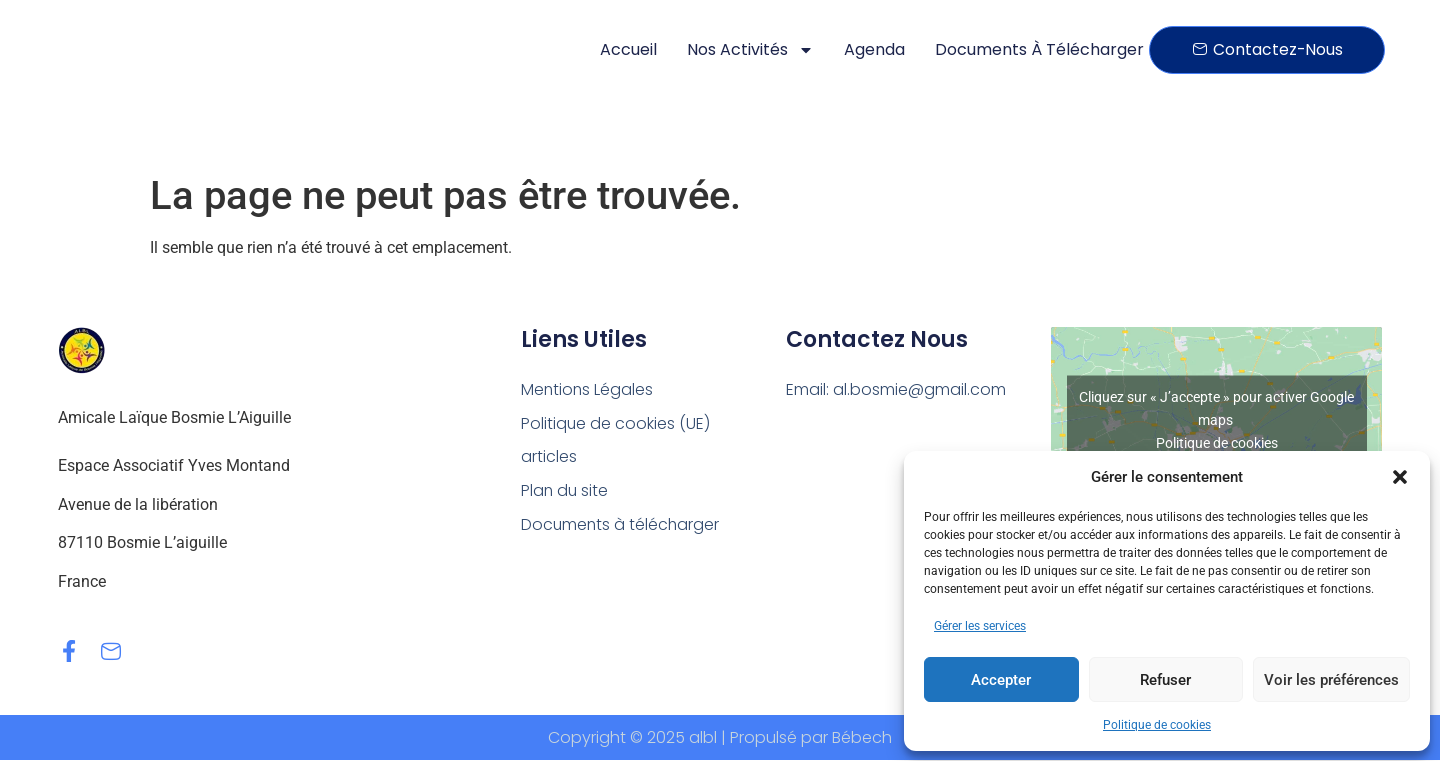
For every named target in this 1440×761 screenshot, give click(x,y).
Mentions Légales (588, 389)
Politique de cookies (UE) (616, 423)
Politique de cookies (1157, 725)
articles (549, 457)
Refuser (1165, 680)
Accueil (628, 49)
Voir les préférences (1331, 680)
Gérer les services (980, 626)
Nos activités (750, 50)
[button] (1400, 477)
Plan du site (565, 491)
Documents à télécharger (1039, 49)
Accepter (1001, 680)
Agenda (874, 49)
